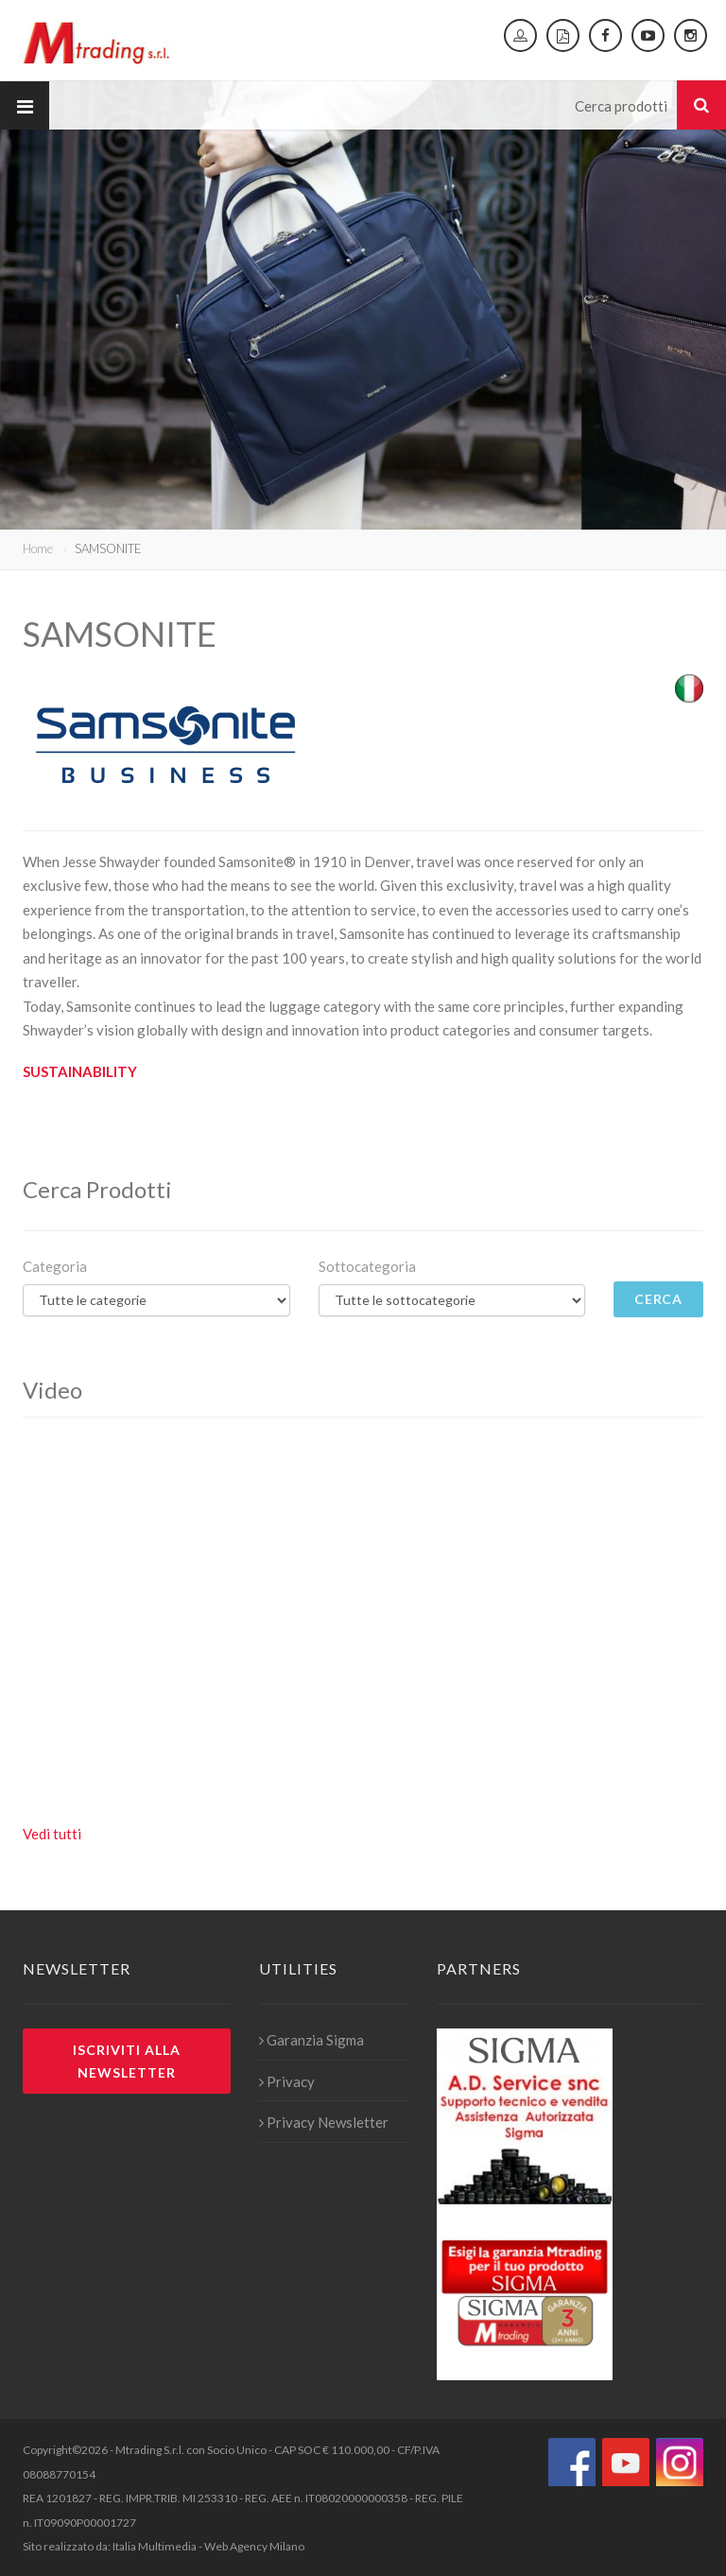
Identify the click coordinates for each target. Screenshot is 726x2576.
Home (38, 548)
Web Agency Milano (254, 2546)
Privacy (287, 2081)
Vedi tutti (52, 1833)
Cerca (658, 1299)
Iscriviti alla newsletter (127, 2061)
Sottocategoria (367, 1266)
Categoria (55, 1266)
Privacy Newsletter (324, 2122)
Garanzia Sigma (311, 2039)
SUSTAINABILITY (80, 1071)
